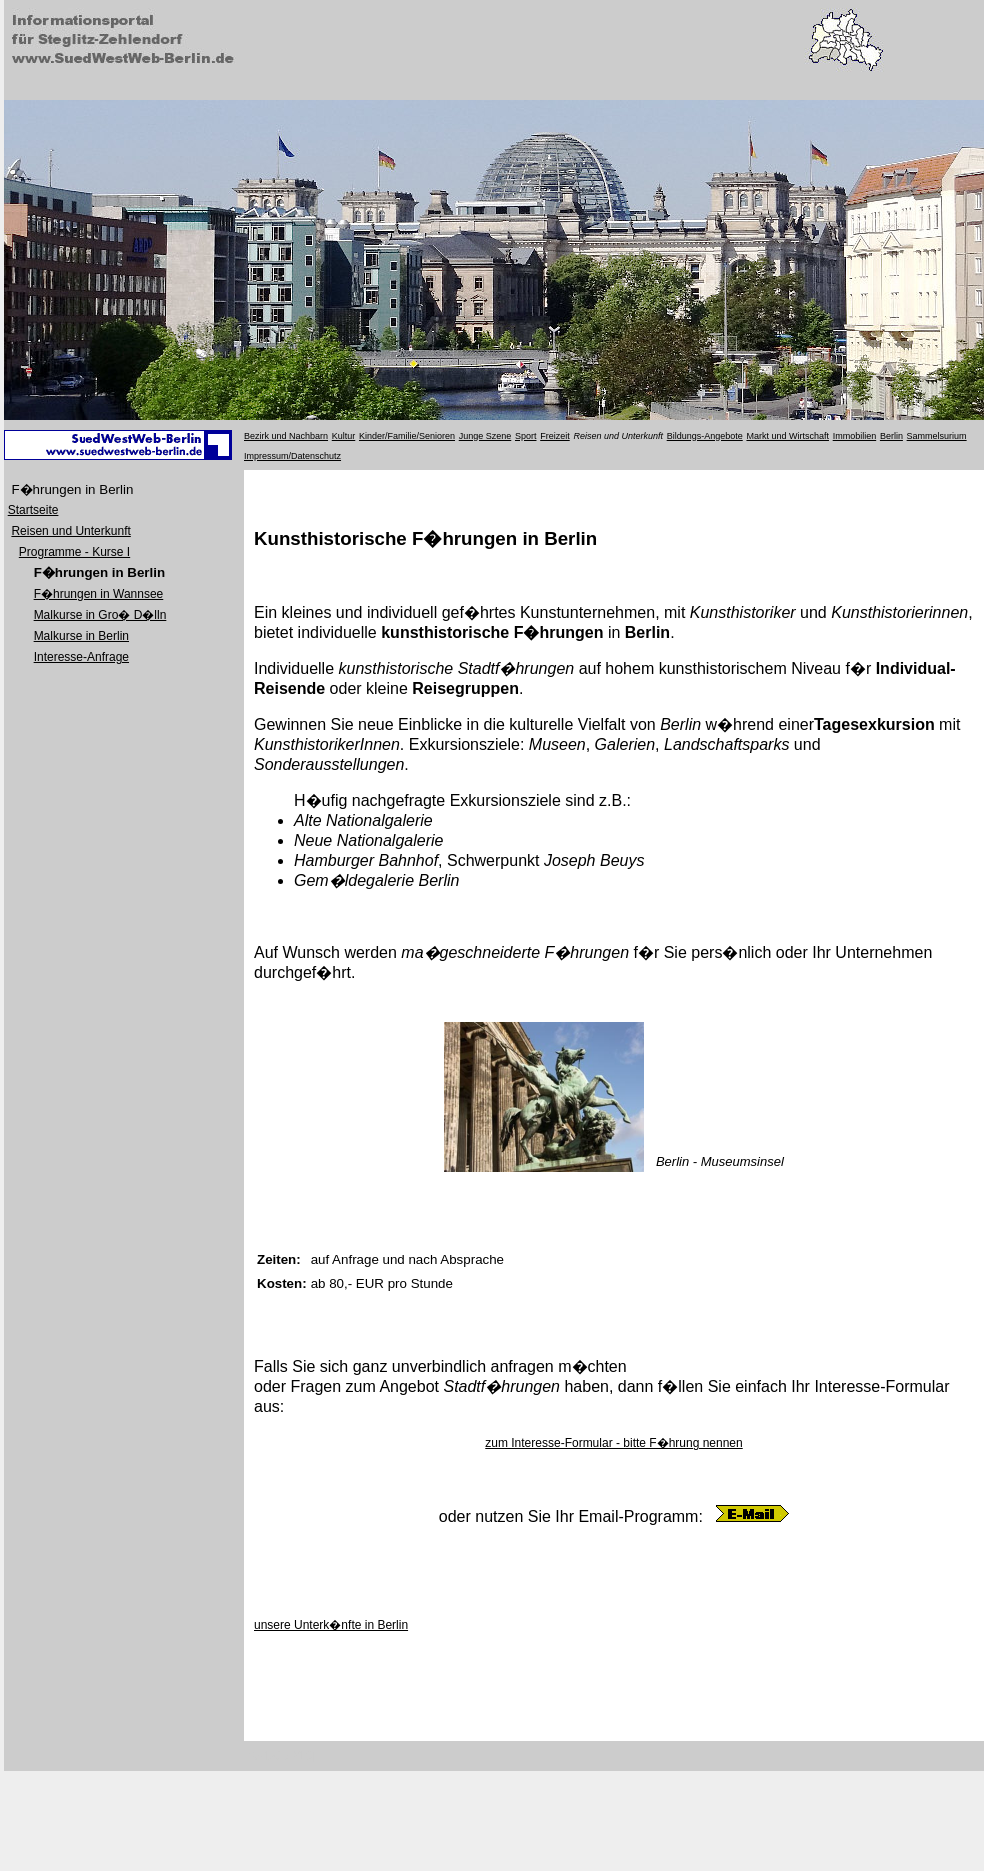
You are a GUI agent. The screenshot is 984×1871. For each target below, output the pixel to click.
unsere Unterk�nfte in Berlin (331, 1625)
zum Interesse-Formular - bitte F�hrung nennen (613, 1443)
